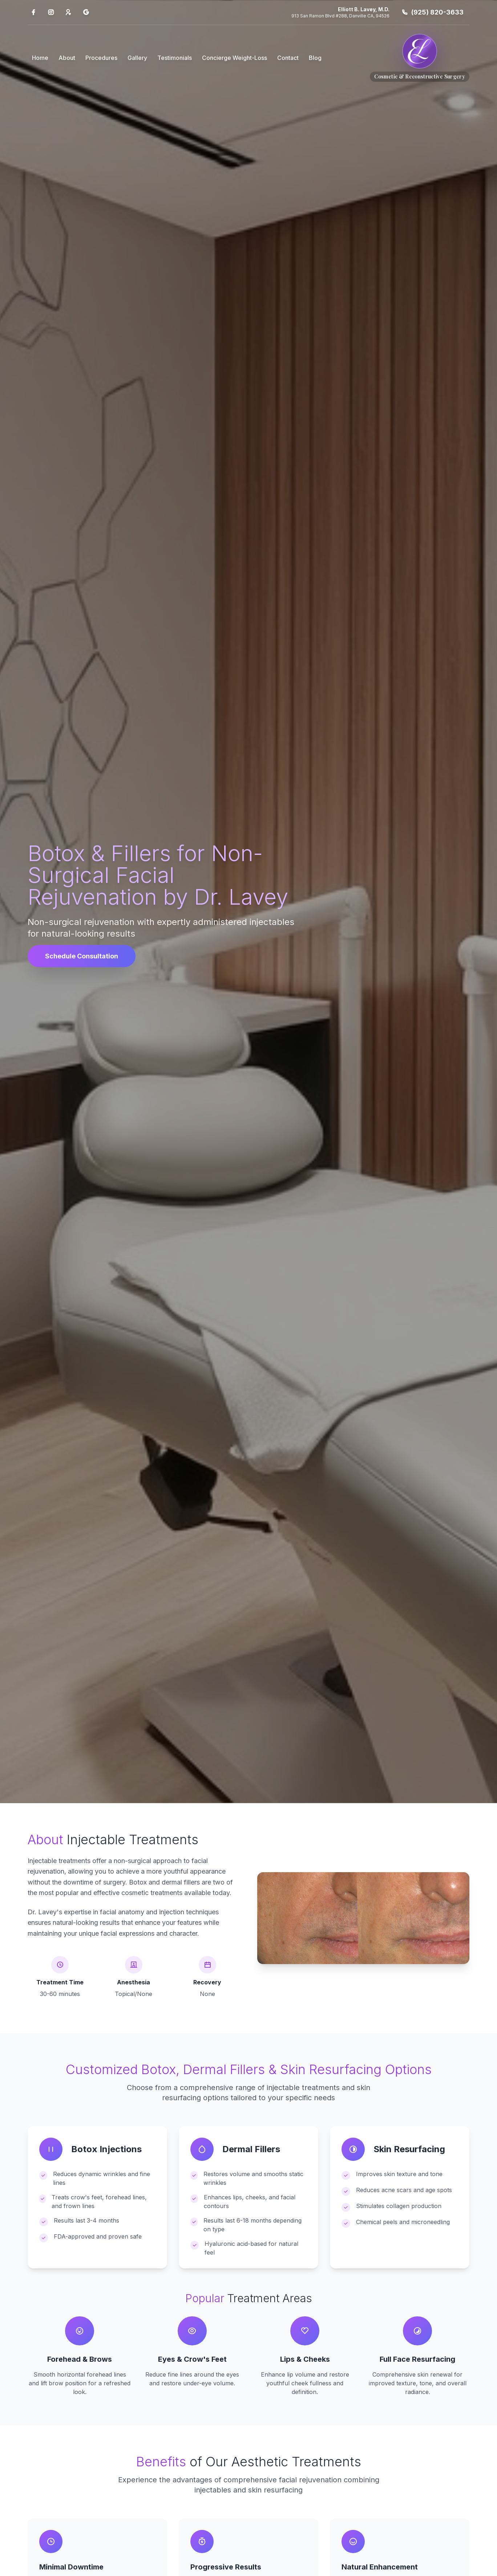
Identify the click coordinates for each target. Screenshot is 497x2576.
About (66, 57)
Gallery (137, 57)
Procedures (101, 57)
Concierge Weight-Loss (234, 57)
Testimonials (174, 57)
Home (40, 57)
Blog (315, 57)
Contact (288, 57)
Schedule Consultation (81, 956)
